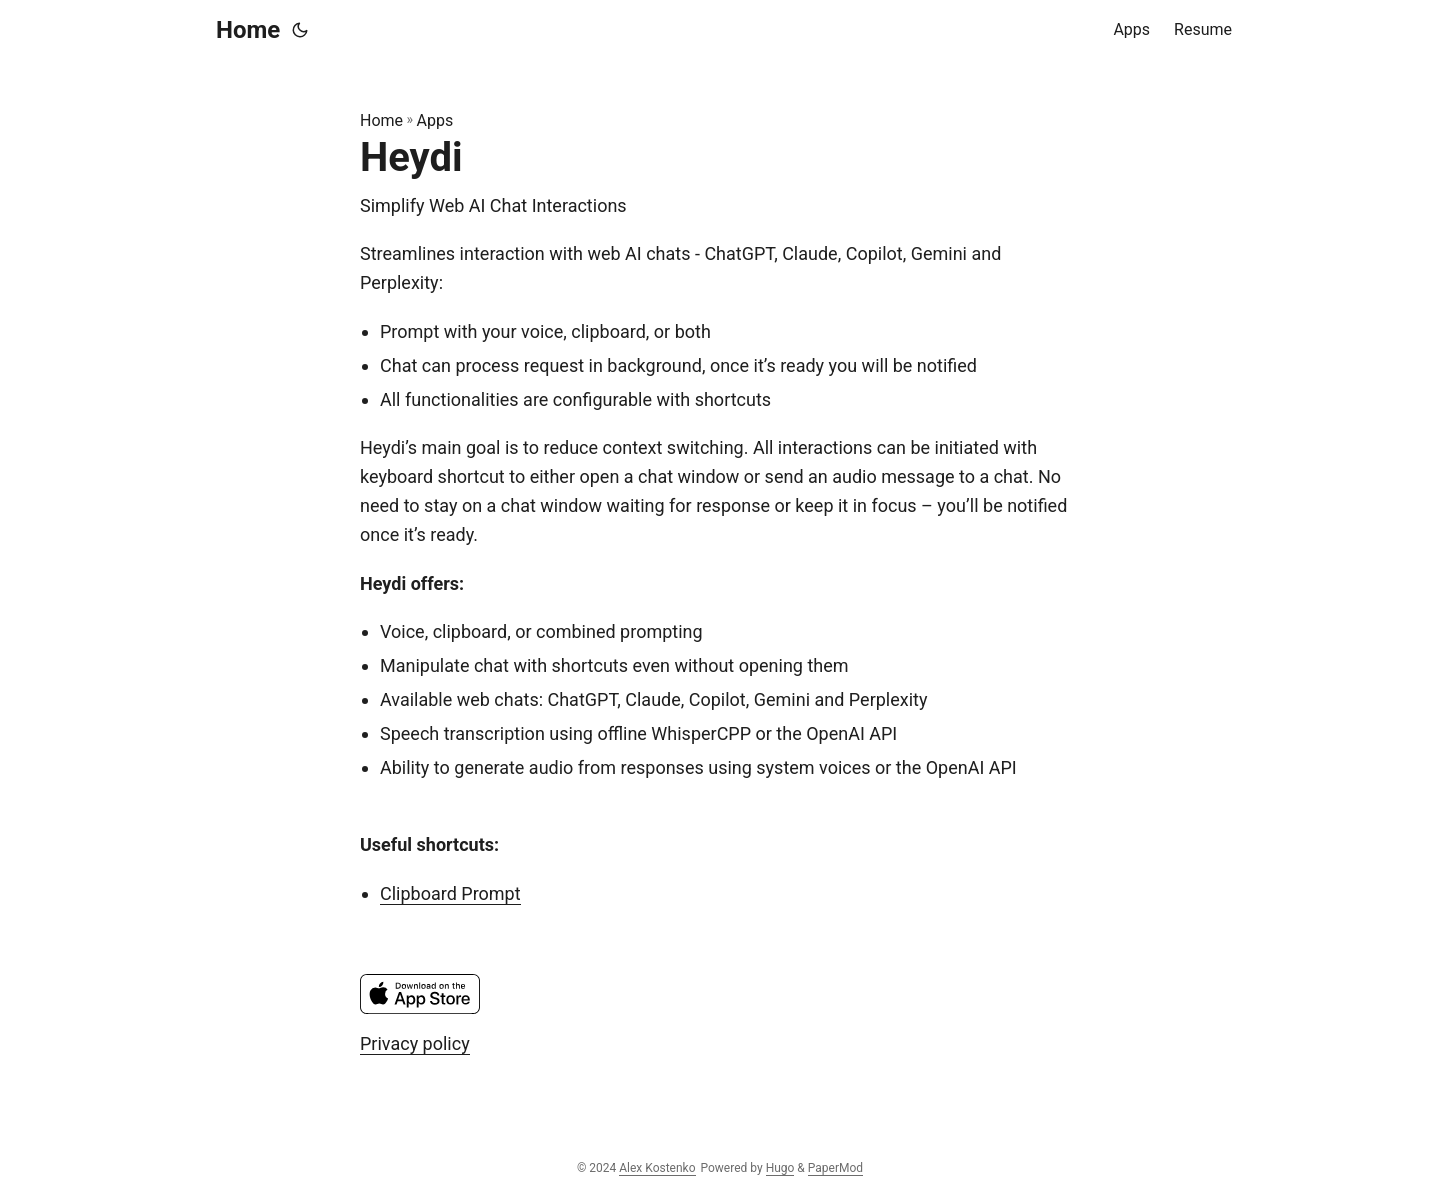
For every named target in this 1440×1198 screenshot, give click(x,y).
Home (248, 30)
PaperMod (835, 1168)
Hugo (780, 1168)
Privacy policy (415, 1043)
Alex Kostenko (657, 1168)
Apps (435, 120)
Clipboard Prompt (450, 893)
